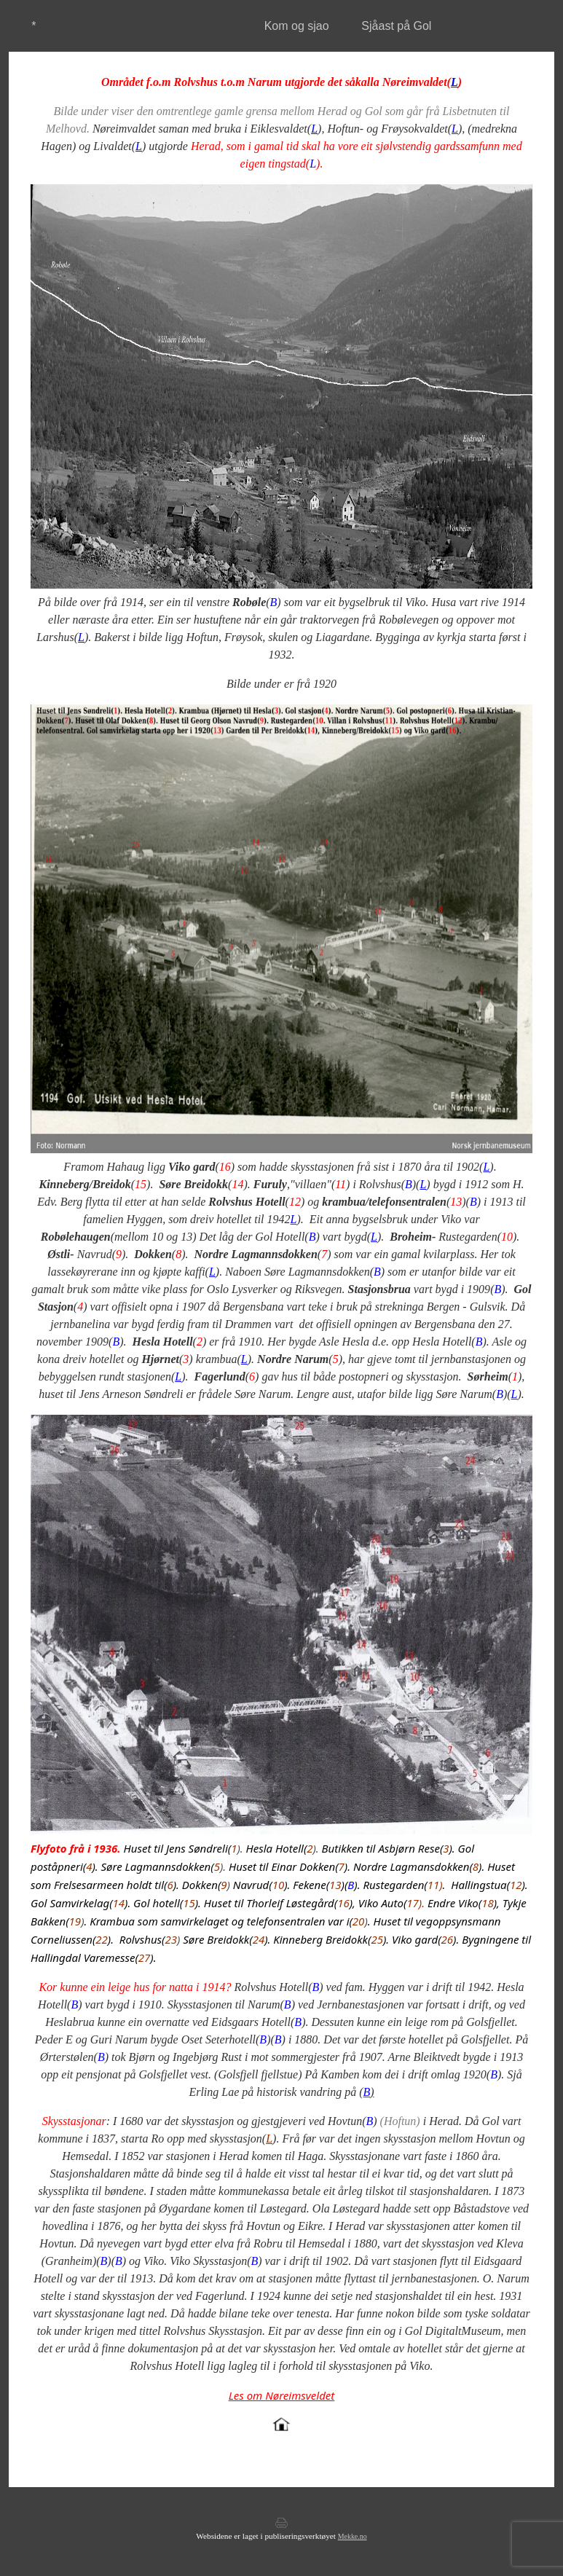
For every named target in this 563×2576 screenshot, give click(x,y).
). (237, 1848)
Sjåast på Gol (396, 26)
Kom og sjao (296, 26)
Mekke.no (352, 2536)
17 (412, 1903)
